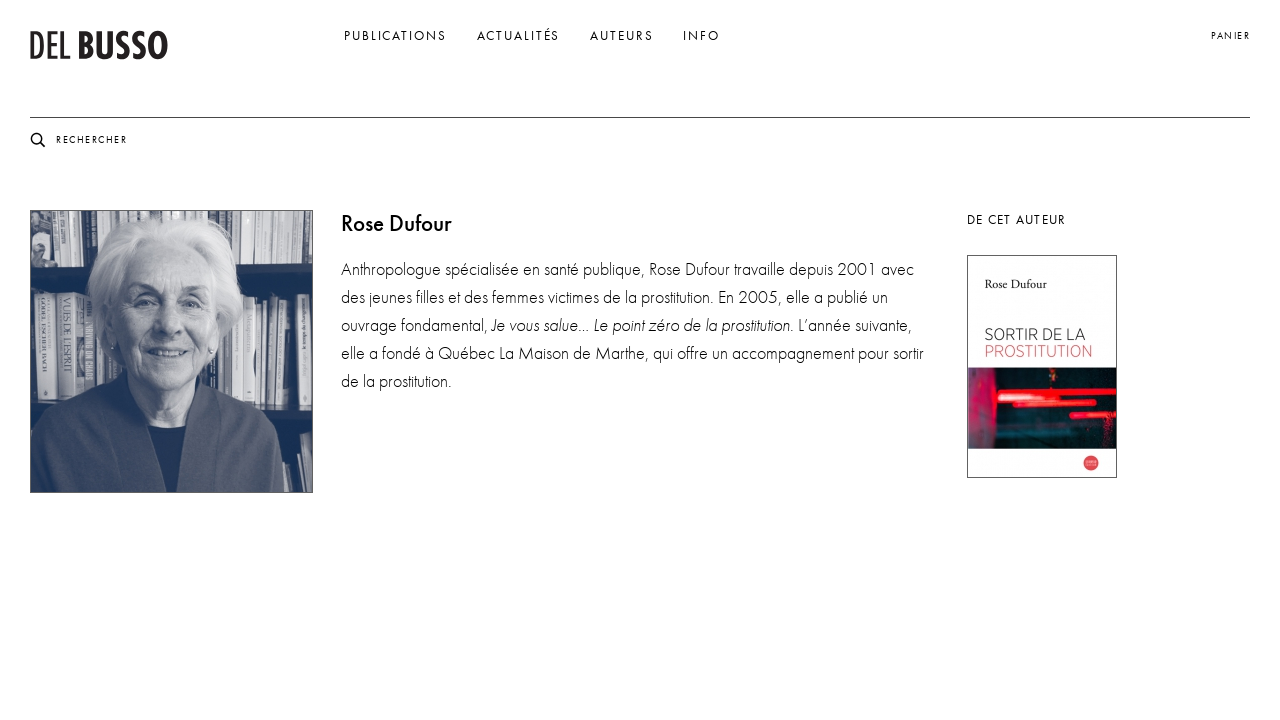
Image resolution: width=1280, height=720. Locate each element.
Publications (395, 36)
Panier (1230, 35)
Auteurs (621, 36)
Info (701, 36)
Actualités (519, 36)
